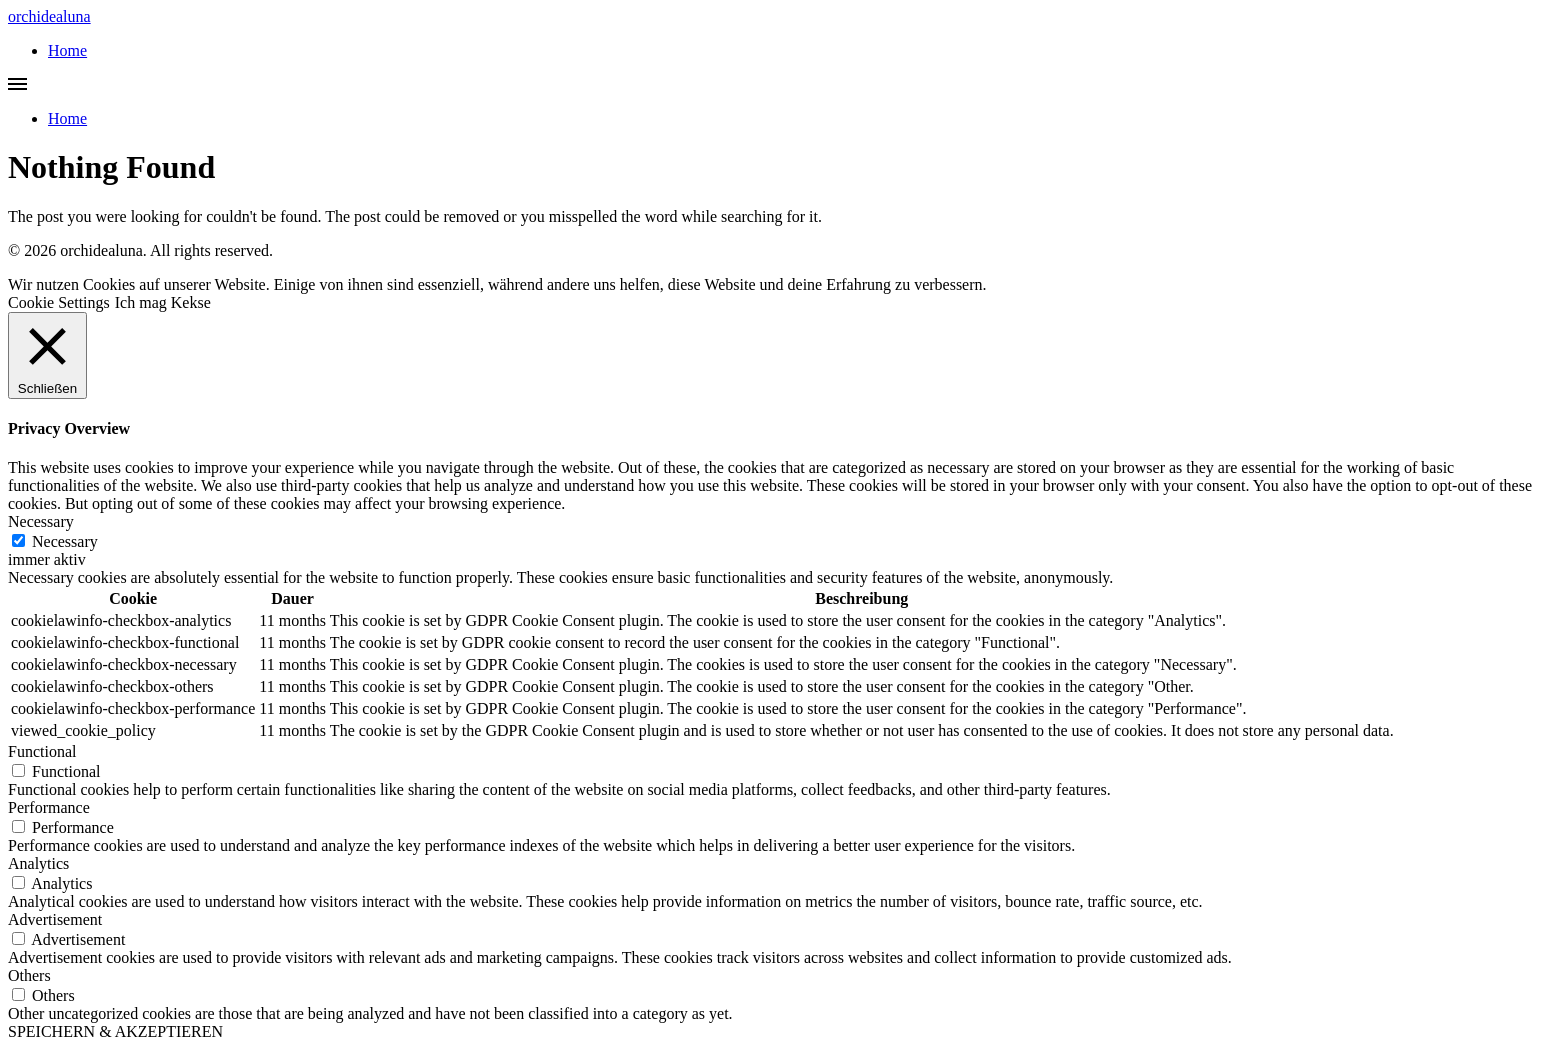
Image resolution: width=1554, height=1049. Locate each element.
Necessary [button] (41, 521)
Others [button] (29, 975)
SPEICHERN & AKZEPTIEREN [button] (115, 1031)
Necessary (65, 541)
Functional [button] (42, 751)
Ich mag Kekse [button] (163, 302)
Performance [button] (49, 807)
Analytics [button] (38, 863)
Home (67, 50)
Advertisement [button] (55, 919)
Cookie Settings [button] (59, 302)
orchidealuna (49, 16)
